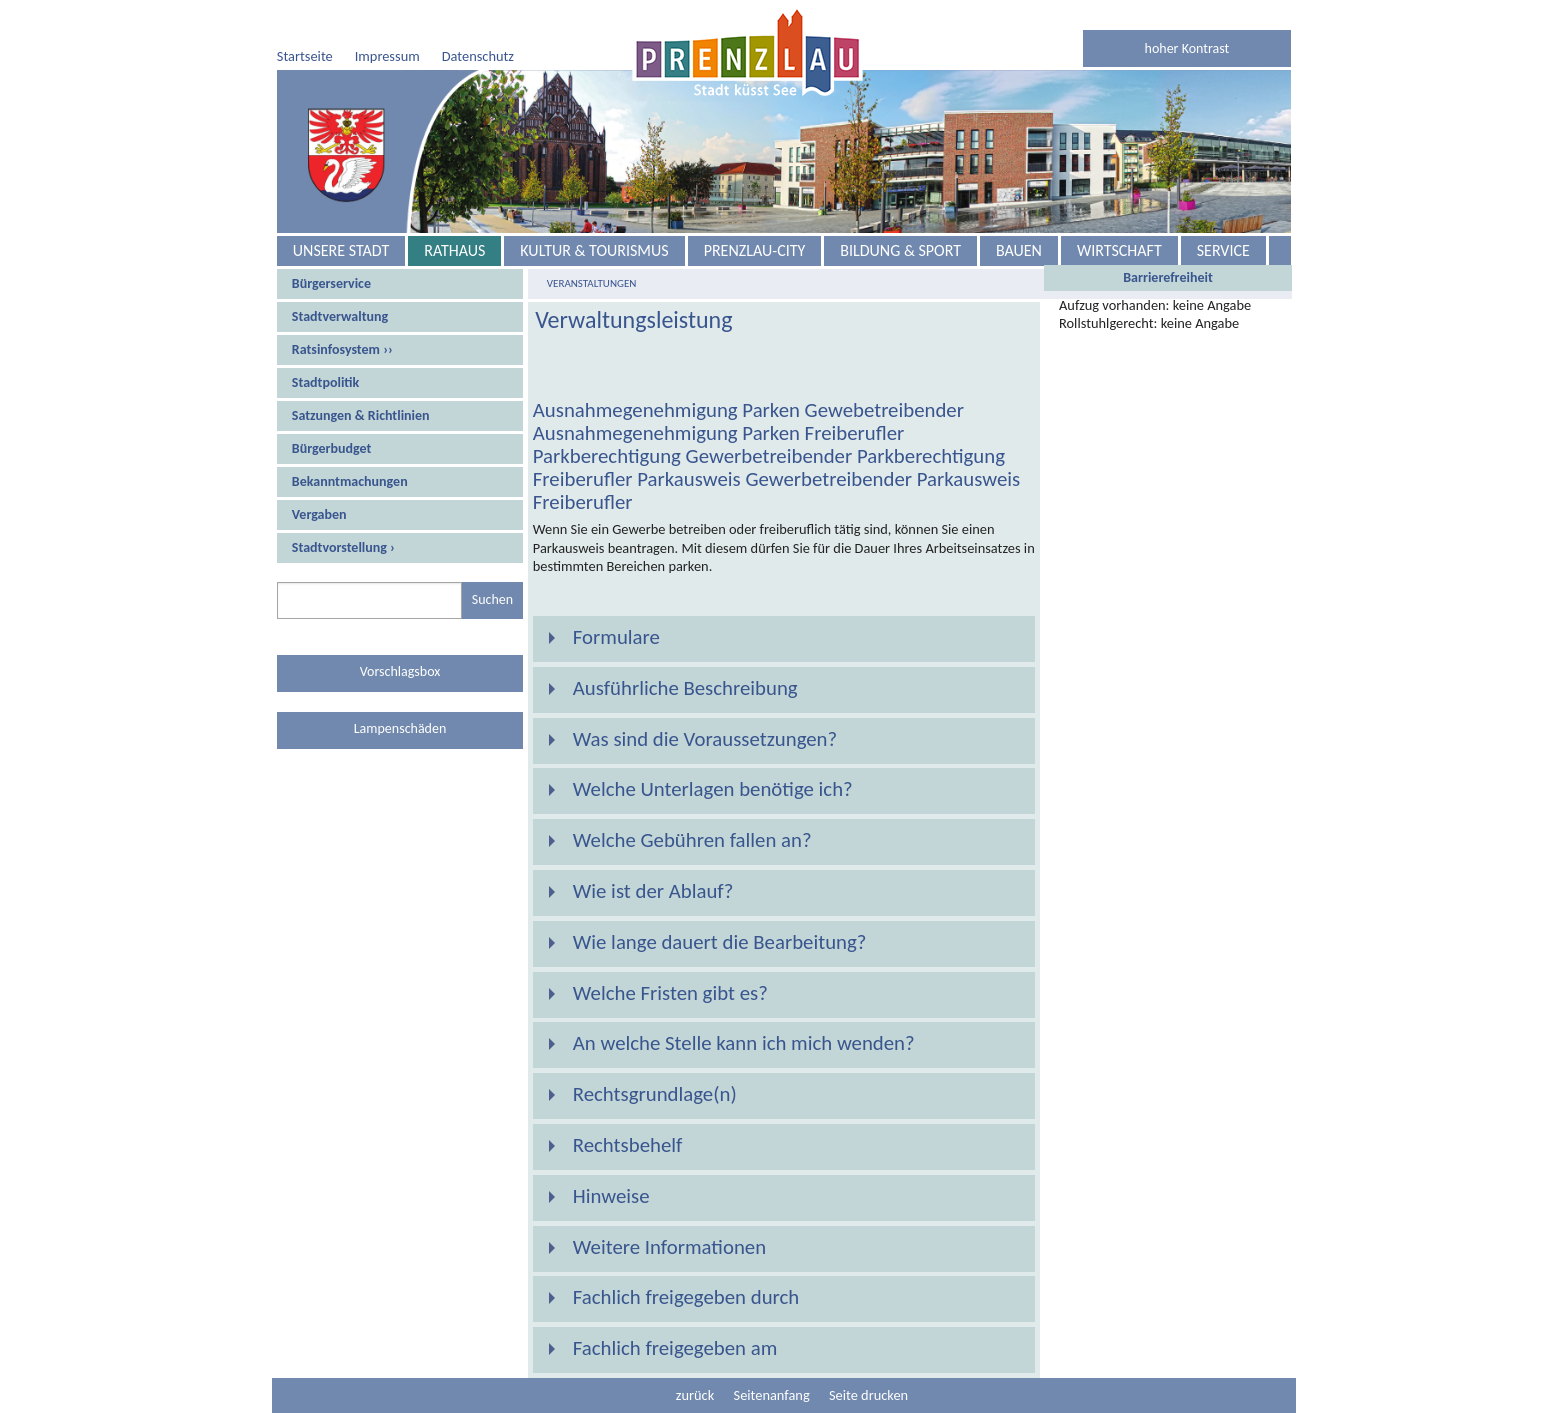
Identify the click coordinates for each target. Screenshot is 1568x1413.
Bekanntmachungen (350, 481)
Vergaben (319, 514)
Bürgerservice (331, 283)
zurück (695, 1395)
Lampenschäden (400, 728)
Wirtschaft (1119, 250)
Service (1223, 250)
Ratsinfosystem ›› (342, 349)
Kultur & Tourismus (594, 250)
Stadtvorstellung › (343, 547)
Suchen (492, 599)
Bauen (1019, 250)
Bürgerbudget (332, 448)
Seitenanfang (772, 1395)
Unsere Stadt (341, 250)
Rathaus (454, 250)
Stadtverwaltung (340, 316)
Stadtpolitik (325, 382)
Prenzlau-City (755, 250)
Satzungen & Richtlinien (361, 415)
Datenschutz (478, 56)
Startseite (305, 56)
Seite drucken (868, 1395)
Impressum (387, 56)
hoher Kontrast (1187, 48)
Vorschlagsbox (400, 671)
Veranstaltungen (592, 283)
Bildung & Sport (900, 250)
